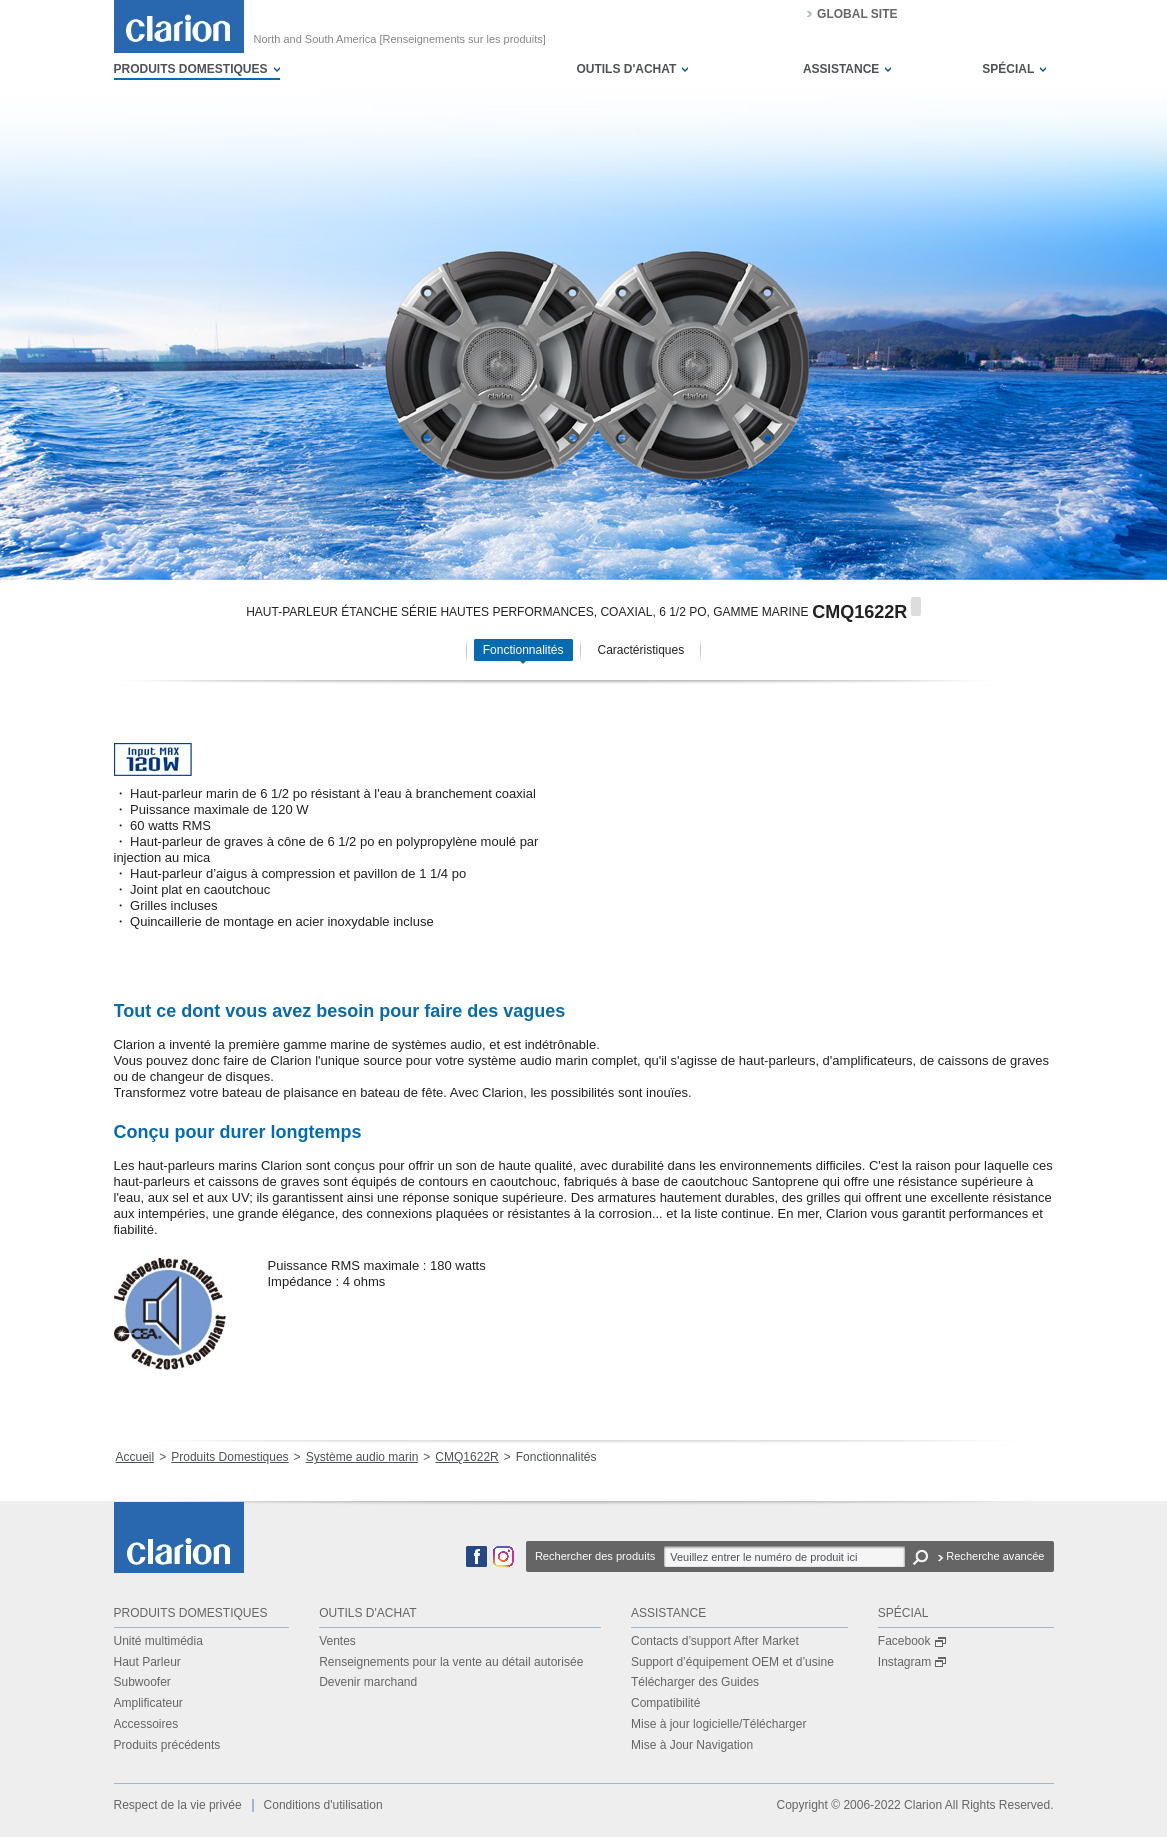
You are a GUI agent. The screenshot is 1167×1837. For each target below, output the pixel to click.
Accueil (135, 1457)
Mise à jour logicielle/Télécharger (718, 1724)
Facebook (912, 1641)
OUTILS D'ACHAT (626, 69)
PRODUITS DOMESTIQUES (191, 69)
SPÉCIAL (1008, 69)
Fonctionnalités (523, 650)
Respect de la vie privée (178, 1805)
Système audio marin (362, 1457)
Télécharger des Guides (695, 1682)
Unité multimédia (158, 1641)
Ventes (337, 1641)
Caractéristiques (641, 650)
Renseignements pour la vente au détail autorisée (451, 1662)
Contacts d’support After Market (715, 1641)
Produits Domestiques (229, 1457)
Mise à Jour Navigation (692, 1745)
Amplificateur (148, 1703)
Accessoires (146, 1724)
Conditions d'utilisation (323, 1805)
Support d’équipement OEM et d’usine (732, 1662)
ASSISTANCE (841, 69)
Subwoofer (142, 1682)
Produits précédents (167, 1745)
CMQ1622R (466, 1457)
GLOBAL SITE (857, 14)
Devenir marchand (368, 1682)
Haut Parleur (147, 1662)
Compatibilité (665, 1703)
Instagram (912, 1662)
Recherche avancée (995, 1556)
